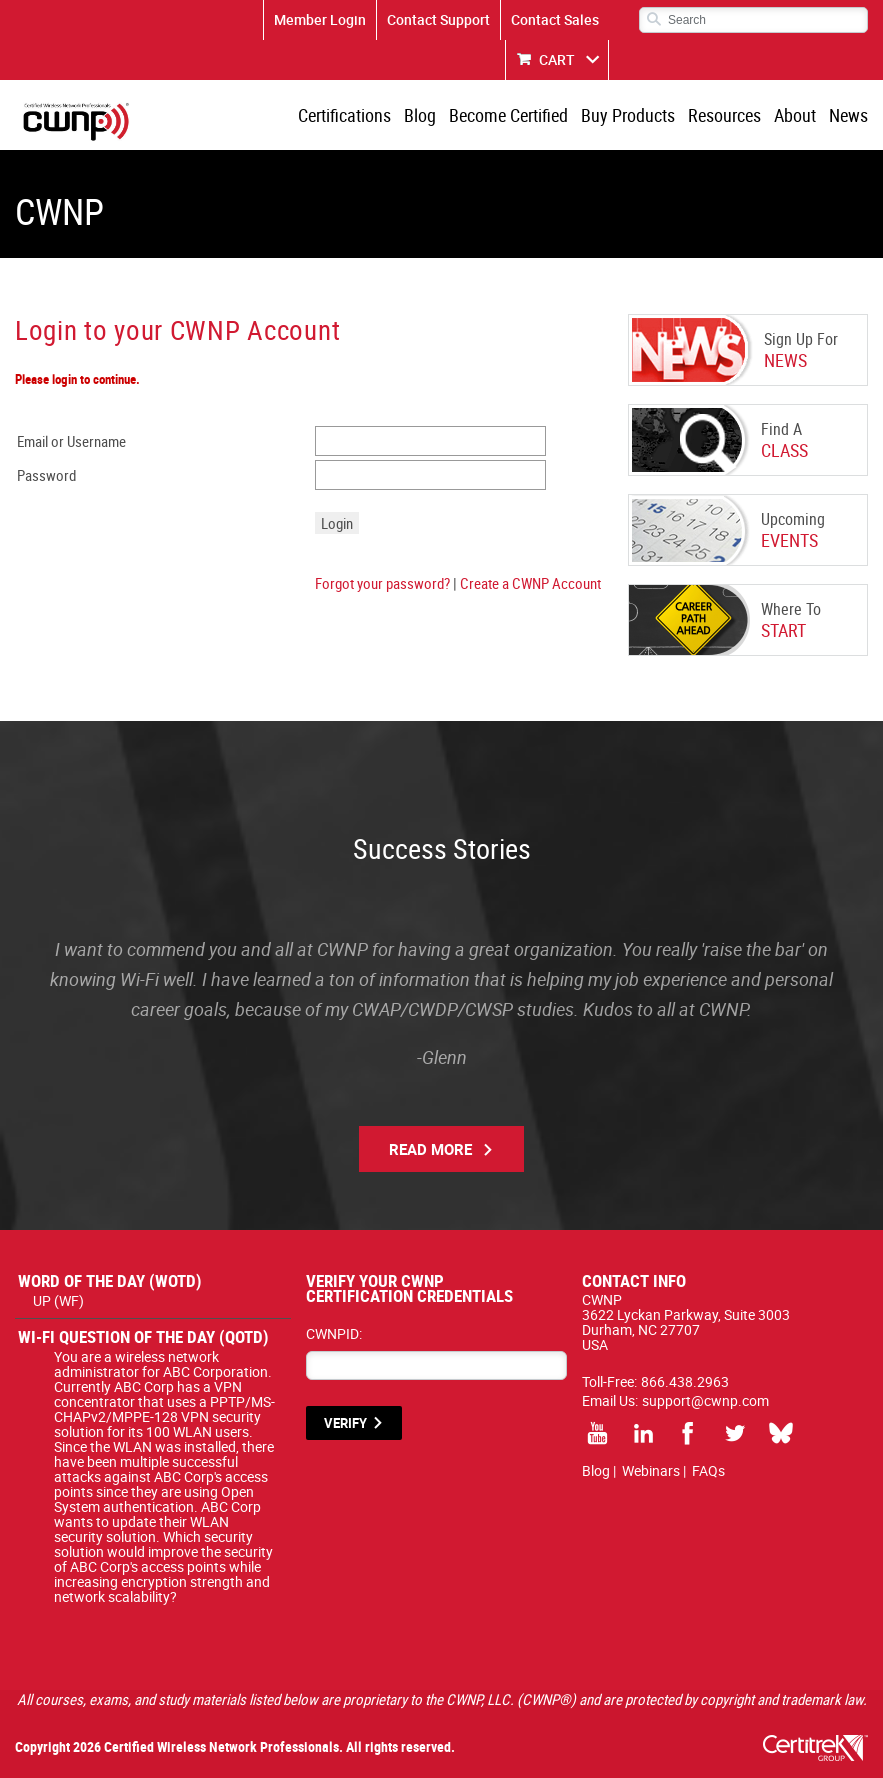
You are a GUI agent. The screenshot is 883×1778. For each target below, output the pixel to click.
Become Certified (508, 115)
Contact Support (438, 19)
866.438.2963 (685, 1381)
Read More (430, 1149)
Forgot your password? (382, 583)
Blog (420, 115)
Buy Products (628, 115)
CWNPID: (334, 1333)
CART (557, 59)
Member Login (320, 19)
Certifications (344, 115)
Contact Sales (555, 19)
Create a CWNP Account (530, 583)
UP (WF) (58, 1300)
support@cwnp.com (705, 1400)
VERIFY (345, 1423)
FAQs (708, 1470)
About (795, 115)
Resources (724, 115)
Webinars (651, 1470)
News (848, 115)
